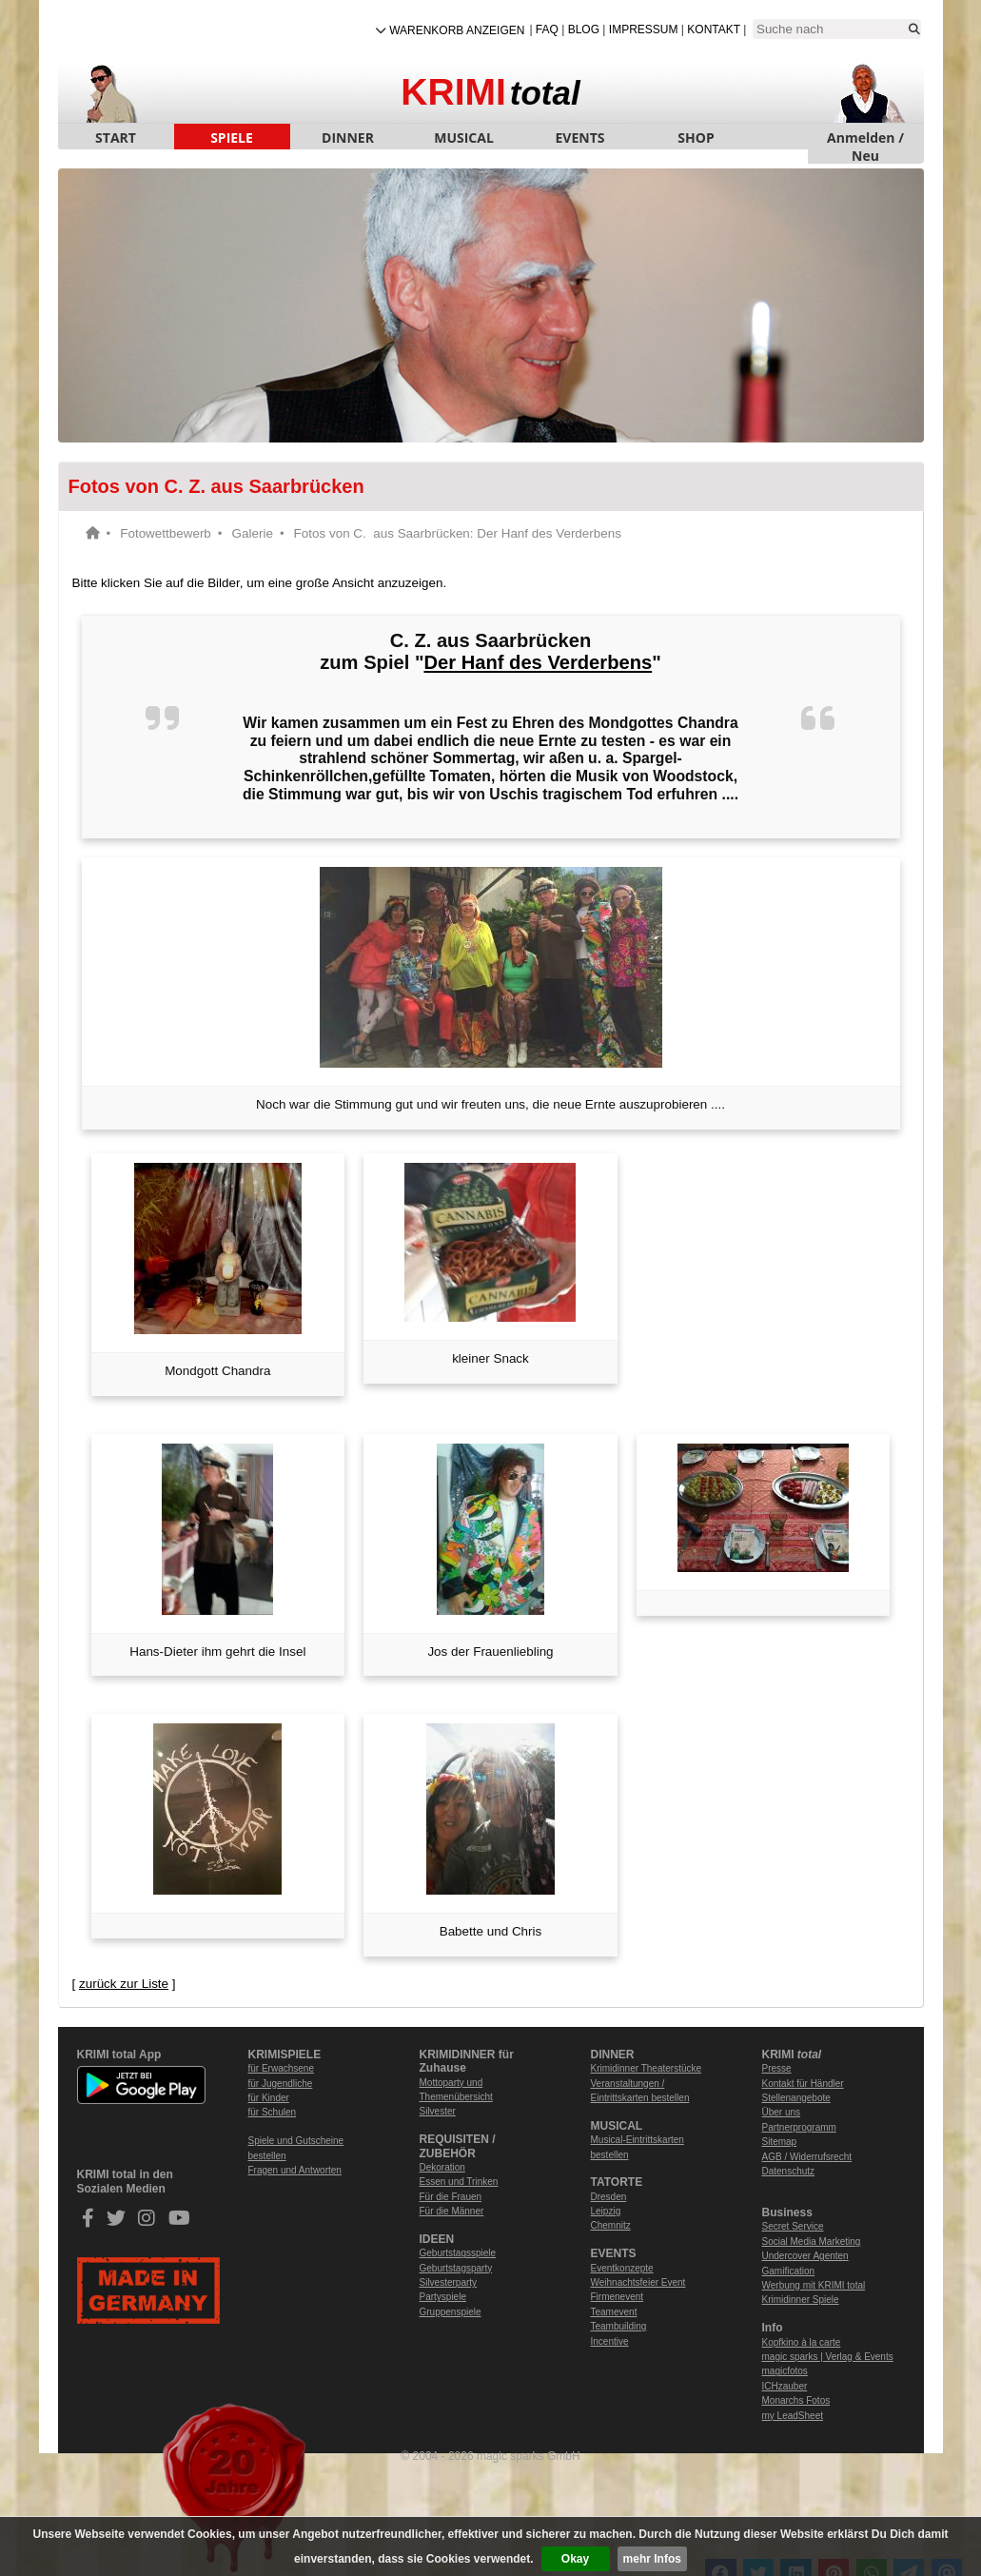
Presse (777, 2068)
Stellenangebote (796, 2098)
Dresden (609, 2197)
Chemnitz (611, 2225)
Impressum (643, 29)
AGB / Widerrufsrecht (807, 2157)
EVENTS (580, 137)
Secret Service (793, 2226)
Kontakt (713, 29)
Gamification (788, 2271)
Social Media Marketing (811, 2241)
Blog (583, 29)
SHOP (695, 137)
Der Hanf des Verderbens (537, 662)
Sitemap (779, 2141)
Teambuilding (619, 2326)
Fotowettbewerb (165, 533)
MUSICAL (464, 137)
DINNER (348, 137)
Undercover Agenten (805, 2256)
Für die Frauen (451, 2197)
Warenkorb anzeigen (456, 30)
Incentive (610, 2341)
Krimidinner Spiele (800, 2299)
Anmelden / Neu (865, 138)
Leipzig (606, 2211)
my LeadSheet (793, 2415)
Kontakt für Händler (803, 2083)
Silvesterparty (449, 2282)
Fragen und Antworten (295, 2170)
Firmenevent (617, 2296)
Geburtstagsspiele (458, 2253)
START (115, 137)
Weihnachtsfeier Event (638, 2282)
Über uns (781, 2112)
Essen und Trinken (459, 2181)
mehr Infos (652, 2559)
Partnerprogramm (799, 2127)
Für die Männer (452, 2211)
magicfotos (785, 2371)
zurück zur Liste (123, 1983)
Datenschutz (788, 2171)
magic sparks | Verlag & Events (827, 2356)
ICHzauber (785, 2386)
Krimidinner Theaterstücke (646, 2068)
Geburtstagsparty (456, 2268)
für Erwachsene (281, 2068)
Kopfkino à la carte (801, 2342)
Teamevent (614, 2312)
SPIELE (231, 137)
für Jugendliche (280, 2083)
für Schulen (272, 2112)
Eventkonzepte (622, 2268)
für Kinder (268, 2098)
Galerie (252, 533)
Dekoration (442, 2167)
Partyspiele (443, 2296)
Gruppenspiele (450, 2312)
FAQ (547, 29)
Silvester (438, 2111)
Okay (575, 2559)
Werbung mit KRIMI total (814, 2285)
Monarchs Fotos (796, 2400)
